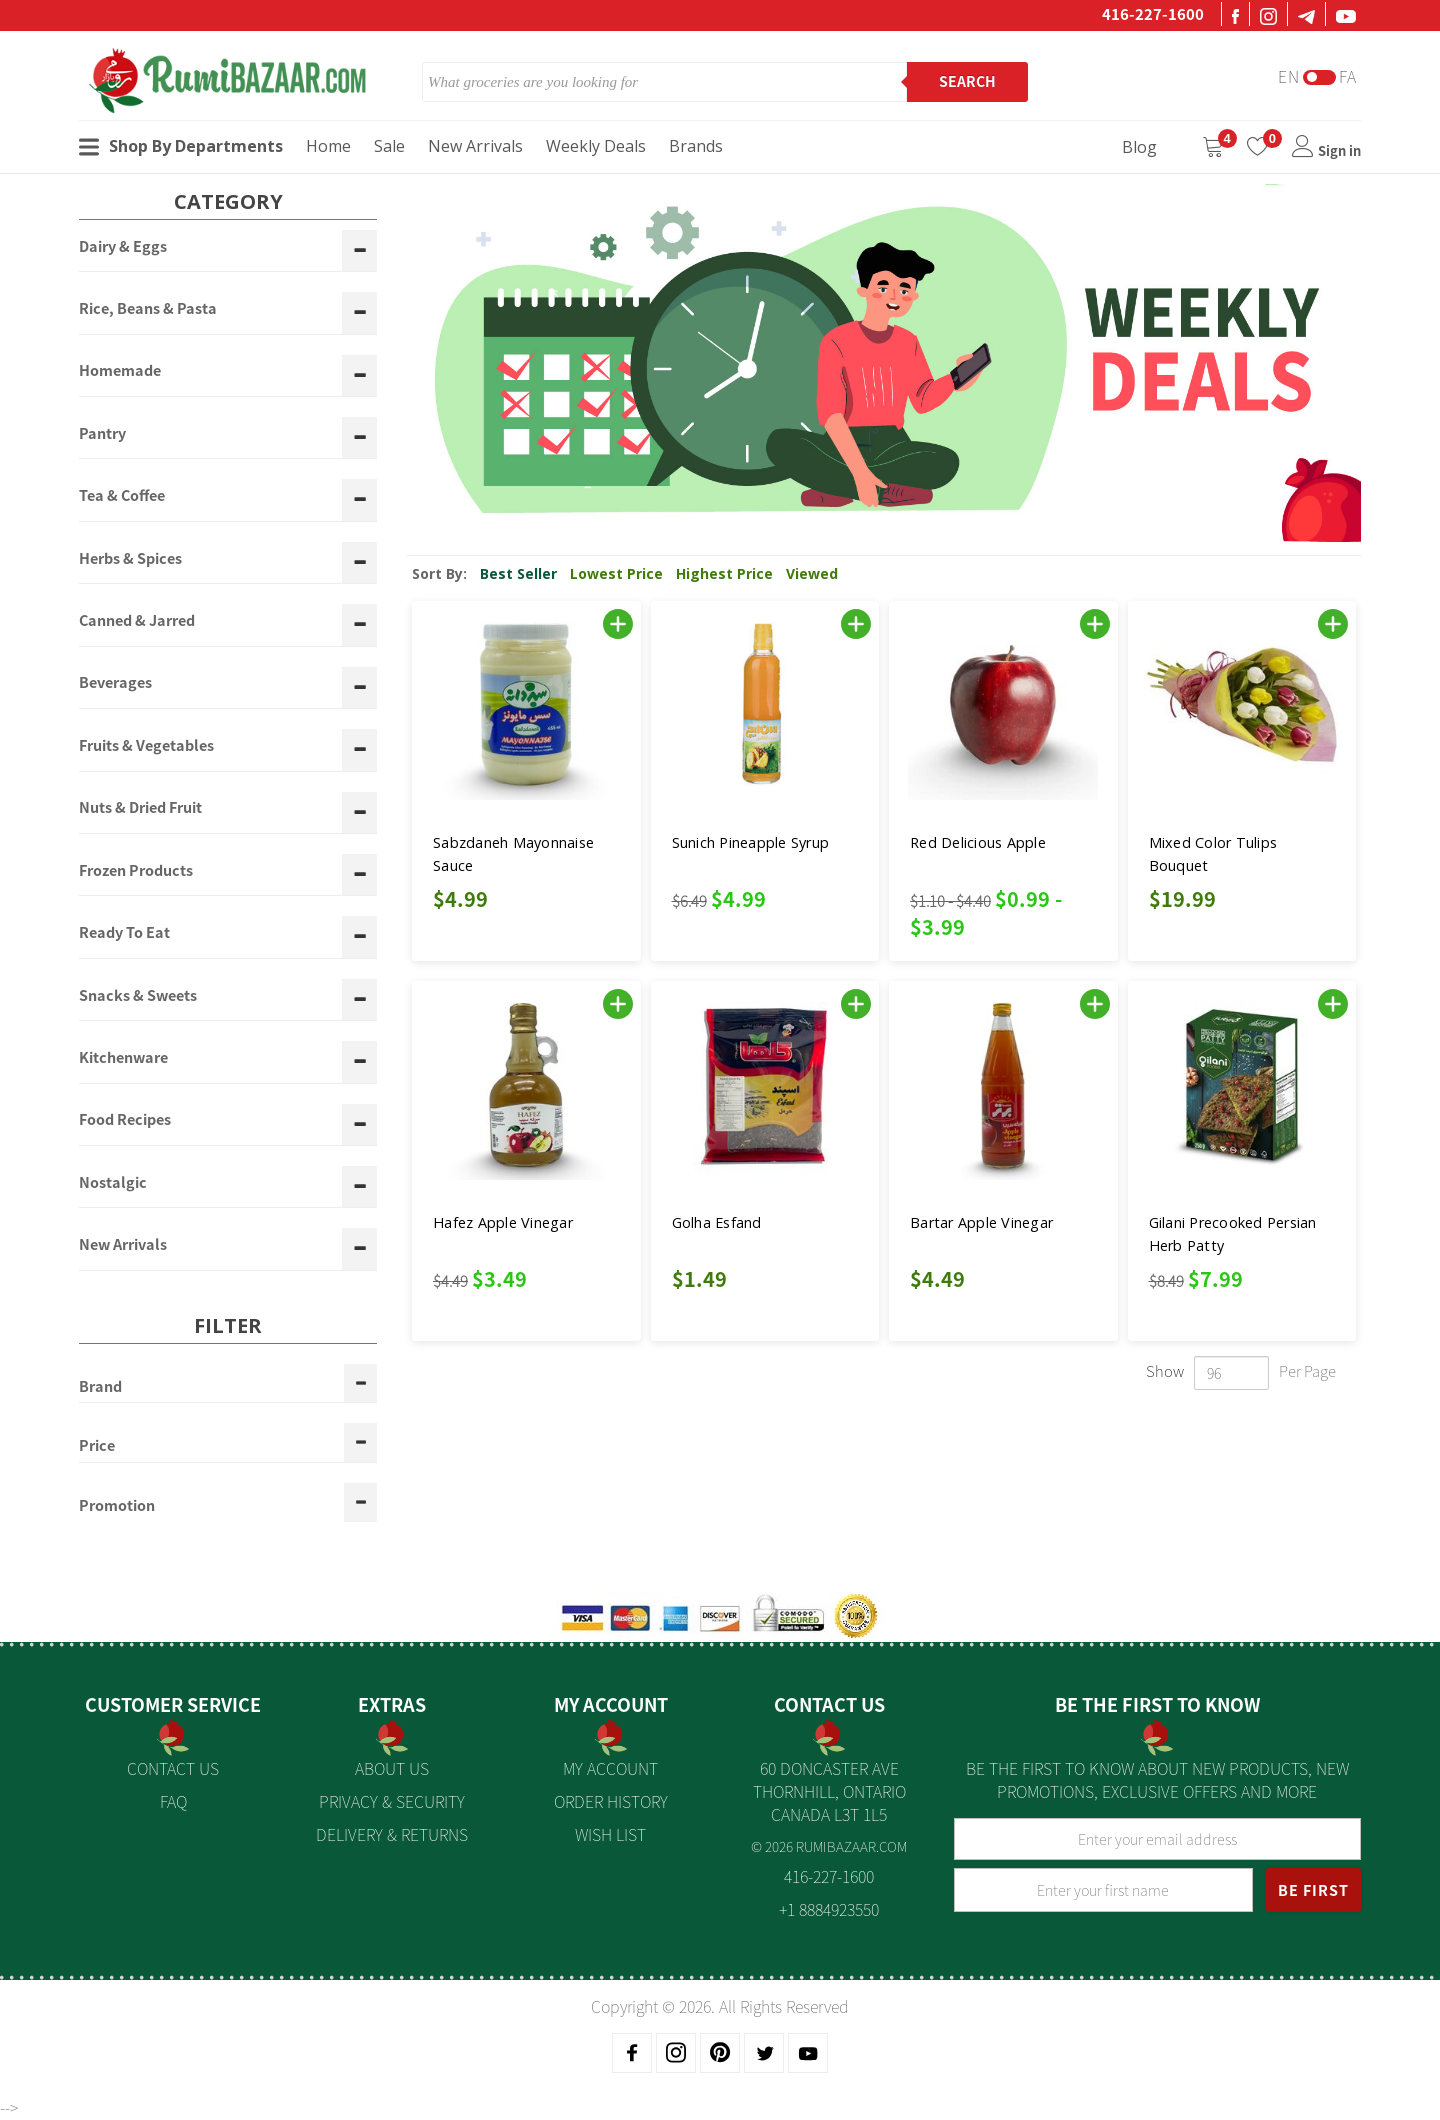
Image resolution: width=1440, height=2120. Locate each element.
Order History (611, 1801)
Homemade (120, 371)
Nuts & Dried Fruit (140, 808)
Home (328, 146)
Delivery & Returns (392, 1834)
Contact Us (173, 1768)
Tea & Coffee (122, 496)
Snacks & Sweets (138, 996)
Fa (1348, 76)
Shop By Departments (181, 146)
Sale (389, 146)
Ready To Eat (124, 933)
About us (392, 1768)
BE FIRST (1313, 1890)
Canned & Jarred (137, 621)
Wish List (610, 1834)
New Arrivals (475, 146)
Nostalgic (113, 1183)
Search (967, 81)
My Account (610, 1768)
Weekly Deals (596, 146)
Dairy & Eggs (123, 247)
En (1289, 76)
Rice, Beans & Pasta (148, 309)
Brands (696, 146)
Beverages (115, 683)
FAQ (173, 1801)
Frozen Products (136, 871)
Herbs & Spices (130, 559)
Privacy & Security (392, 1801)
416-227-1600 (1153, 14)
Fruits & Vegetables (146, 746)
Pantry (102, 434)
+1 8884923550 (829, 1909)
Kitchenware (123, 1058)
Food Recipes (125, 1120)
